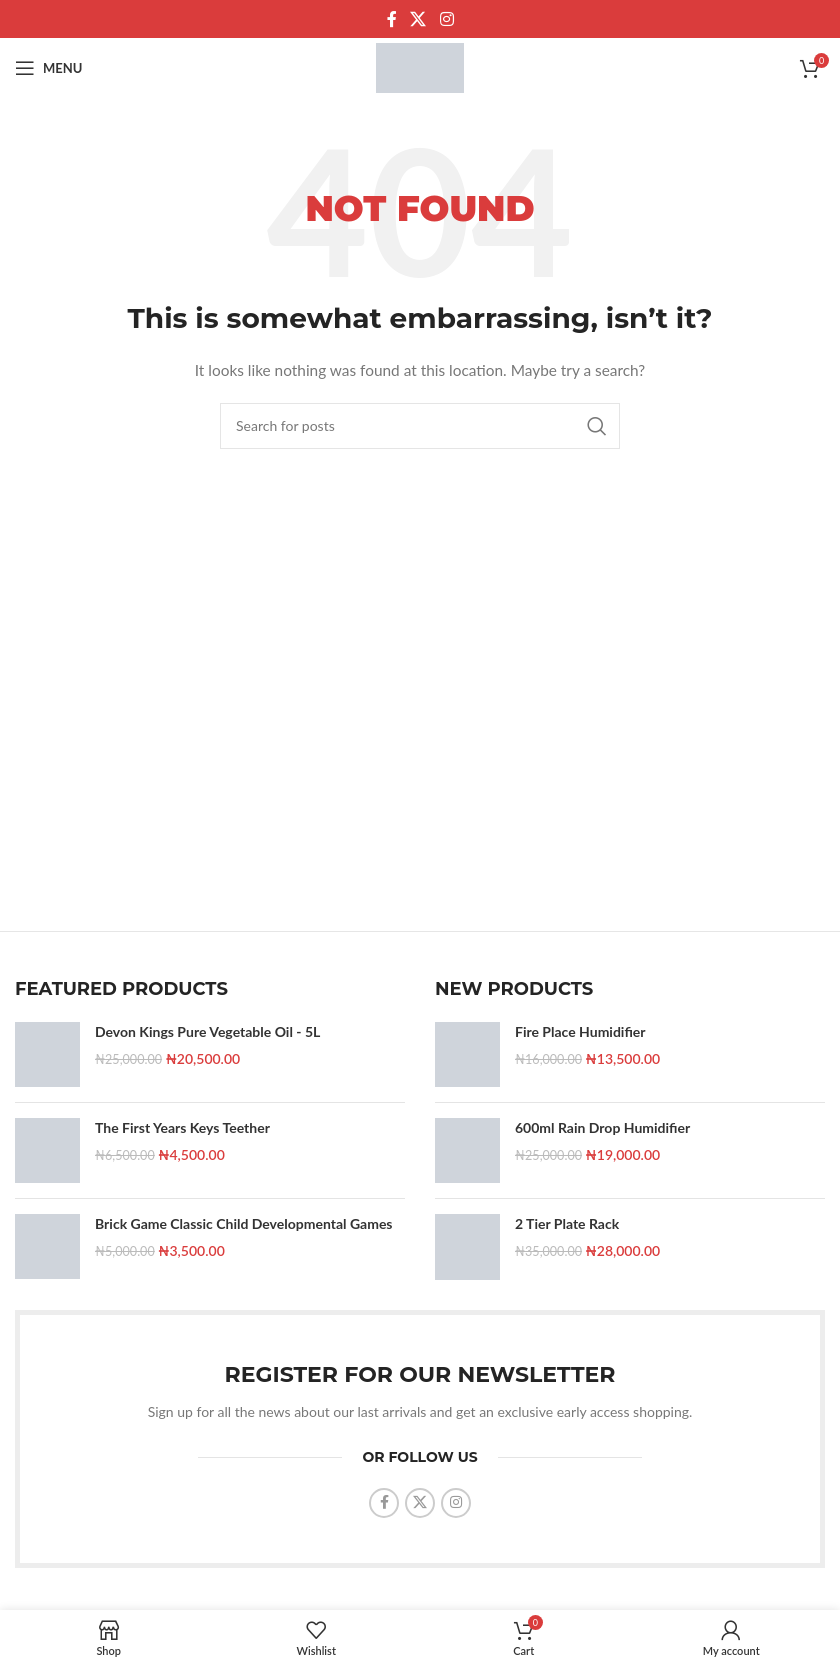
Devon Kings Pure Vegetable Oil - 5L (207, 1031)
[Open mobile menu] (48, 68)
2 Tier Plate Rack (567, 1223)
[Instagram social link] (446, 19)
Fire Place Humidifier (580, 1031)
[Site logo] (420, 66)
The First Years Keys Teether (182, 1127)
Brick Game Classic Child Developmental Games (244, 1223)
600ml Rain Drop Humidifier (602, 1127)
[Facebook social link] (392, 19)
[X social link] (418, 19)
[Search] (420, 426)
